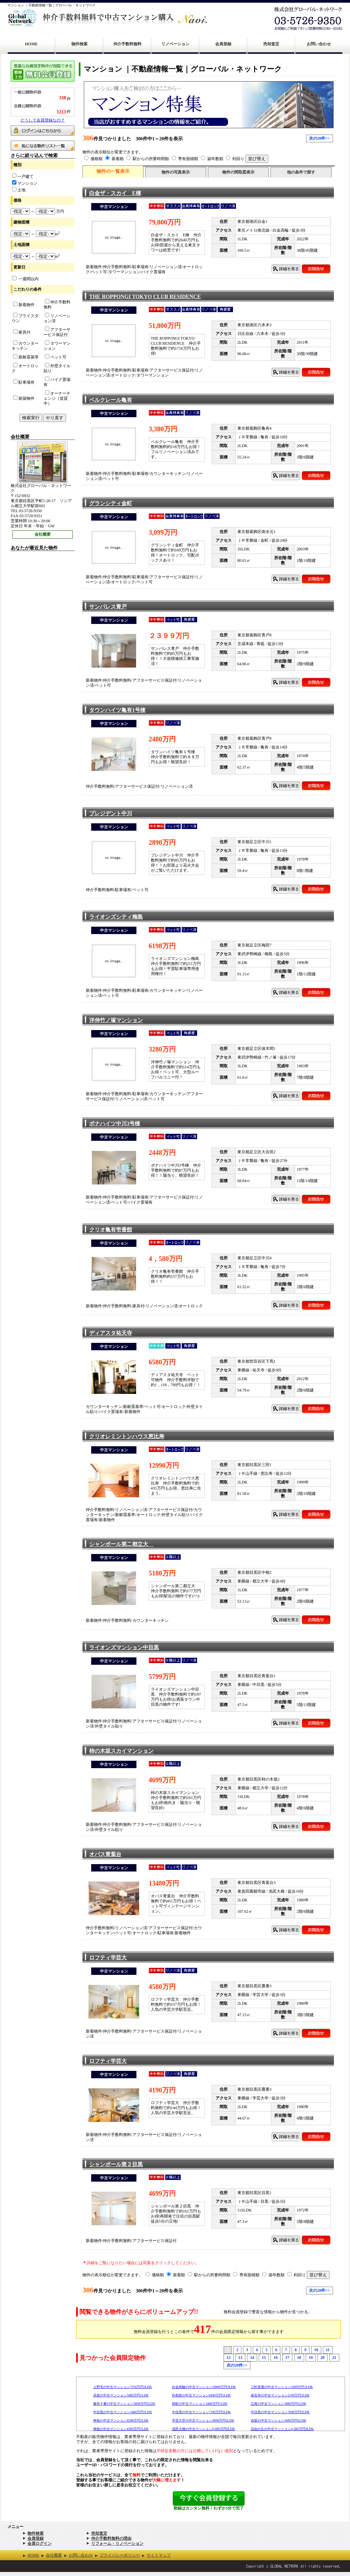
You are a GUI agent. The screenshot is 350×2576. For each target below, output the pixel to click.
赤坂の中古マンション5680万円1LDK (121, 2395)
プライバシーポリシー (120, 2555)
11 (328, 2349)
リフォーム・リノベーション (117, 2543)
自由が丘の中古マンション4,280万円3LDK (282, 2429)
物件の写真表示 (176, 172)
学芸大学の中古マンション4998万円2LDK (203, 2420)
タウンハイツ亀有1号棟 (117, 710)
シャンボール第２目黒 (116, 2164)
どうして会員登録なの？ (42, 120)
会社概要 (43, 534)
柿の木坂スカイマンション (121, 1751)
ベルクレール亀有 (110, 400)
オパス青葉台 (105, 1854)
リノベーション (175, 44)
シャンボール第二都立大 (121, 1544)
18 (299, 2357)
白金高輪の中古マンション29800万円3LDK (204, 2387)
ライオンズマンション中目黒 (124, 1647)
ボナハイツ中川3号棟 (114, 1123)
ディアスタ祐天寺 (110, 1333)
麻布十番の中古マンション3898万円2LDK (124, 2403)
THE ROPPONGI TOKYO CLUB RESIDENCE (145, 296)
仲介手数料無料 (127, 44)
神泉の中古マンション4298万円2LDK (121, 2420)
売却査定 (271, 44)
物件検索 (79, 44)
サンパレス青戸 (108, 607)
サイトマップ (159, 2555)
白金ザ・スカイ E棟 (115, 193)
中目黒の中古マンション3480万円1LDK (122, 2412)
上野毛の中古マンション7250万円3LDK (122, 2387)
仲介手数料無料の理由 (111, 2538)
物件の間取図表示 (238, 172)
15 (264, 2357)
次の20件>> (319, 138)
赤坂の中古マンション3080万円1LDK (278, 2420)
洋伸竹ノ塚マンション (116, 1020)
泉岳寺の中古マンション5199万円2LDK (280, 2395)
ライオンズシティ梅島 (116, 917)
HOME (31, 44)
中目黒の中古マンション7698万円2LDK (280, 2412)
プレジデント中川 (110, 813)
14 (252, 2357)
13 (240, 2357)
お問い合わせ (319, 44)
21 (334, 2357)
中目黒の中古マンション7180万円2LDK (201, 2412)
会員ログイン (39, 2543)
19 (311, 2357)
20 (322, 2357)
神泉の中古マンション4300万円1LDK (121, 2429)
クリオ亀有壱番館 (110, 1229)
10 (316, 2349)
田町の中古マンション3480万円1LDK (200, 2403)
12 (229, 2357)
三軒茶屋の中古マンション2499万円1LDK (282, 2387)
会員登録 (223, 44)
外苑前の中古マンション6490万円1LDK (201, 2395)
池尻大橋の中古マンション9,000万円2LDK (203, 2429)
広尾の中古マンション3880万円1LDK (278, 2403)
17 (287, 2357)
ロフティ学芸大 (108, 1957)
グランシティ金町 (110, 503)
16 (276, 2357)
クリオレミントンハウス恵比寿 (126, 1436)
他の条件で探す (301, 172)
